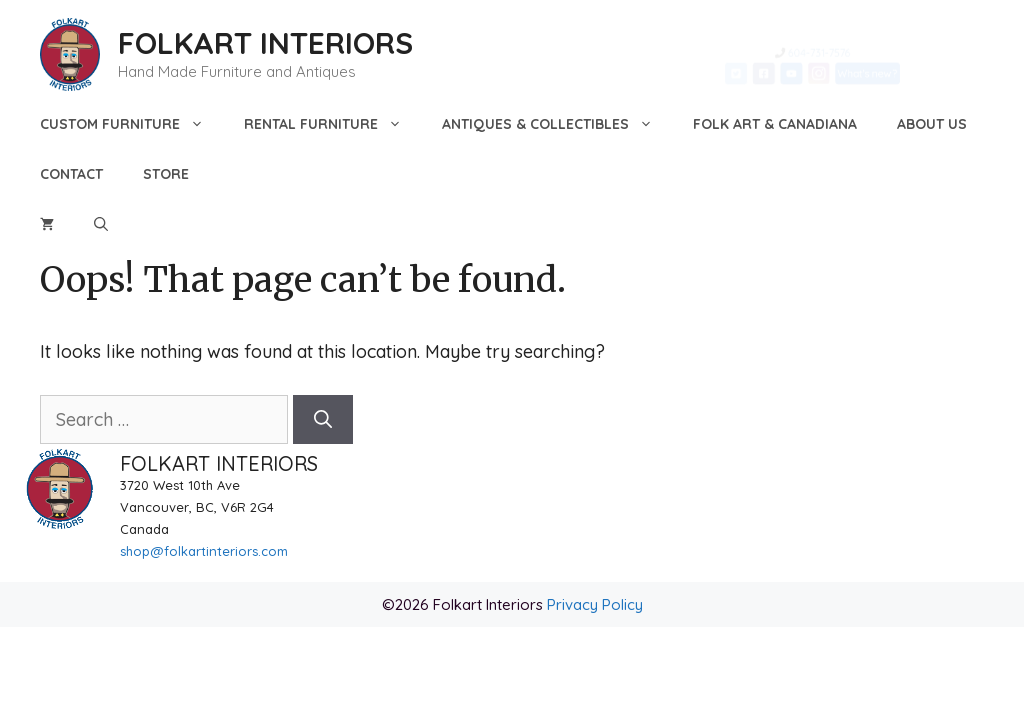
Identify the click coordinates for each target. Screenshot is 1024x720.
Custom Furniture (132, 124)
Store (166, 174)
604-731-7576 (821, 44)
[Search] (323, 419)
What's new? (908, 79)
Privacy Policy (595, 604)
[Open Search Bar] (101, 224)
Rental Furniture (333, 124)
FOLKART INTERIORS (265, 43)
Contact (71, 174)
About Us (932, 124)
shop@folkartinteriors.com (204, 551)
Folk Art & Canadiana (775, 124)
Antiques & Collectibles (557, 124)
